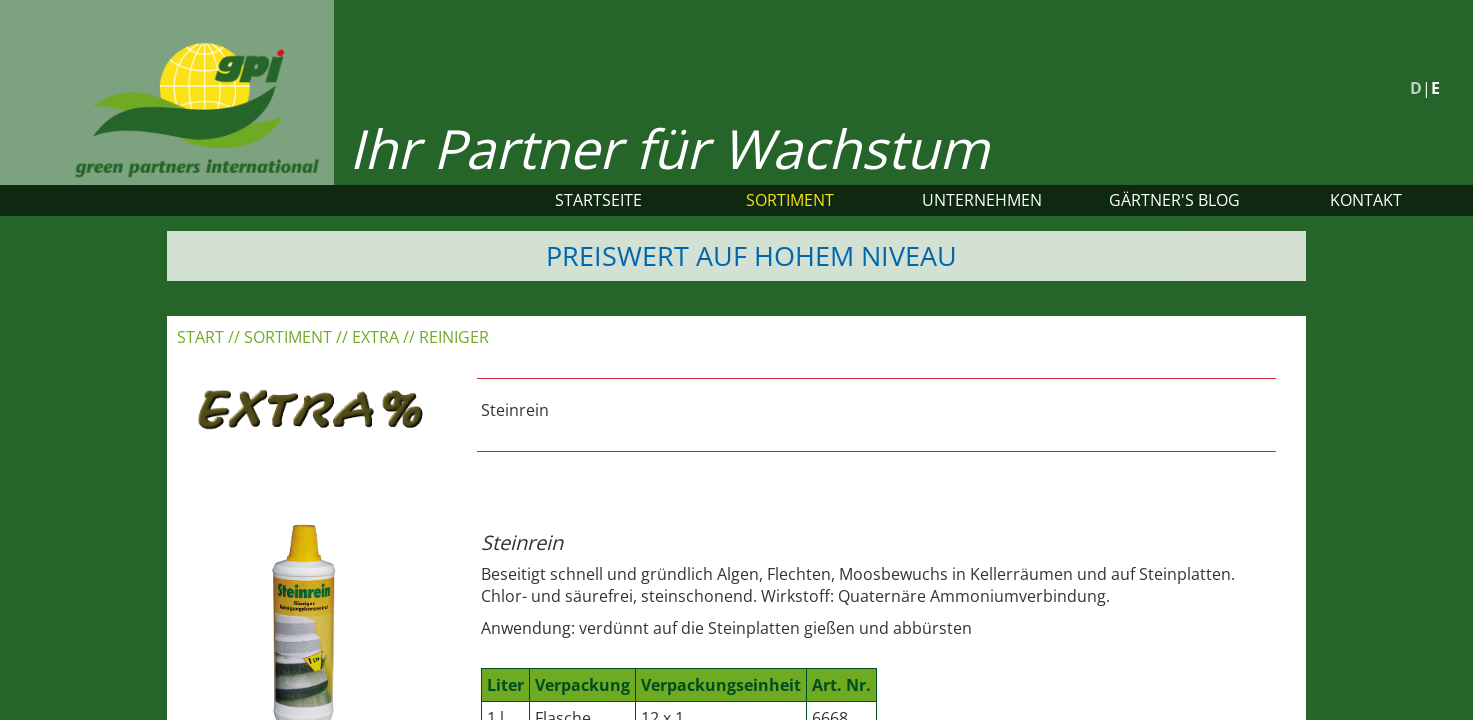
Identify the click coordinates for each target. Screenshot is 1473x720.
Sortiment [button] (790, 200)
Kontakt (1366, 200)
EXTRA (375, 337)
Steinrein (515, 410)
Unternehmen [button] (982, 200)
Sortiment (288, 337)
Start (200, 337)
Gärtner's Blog (1174, 200)
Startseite (598, 200)
